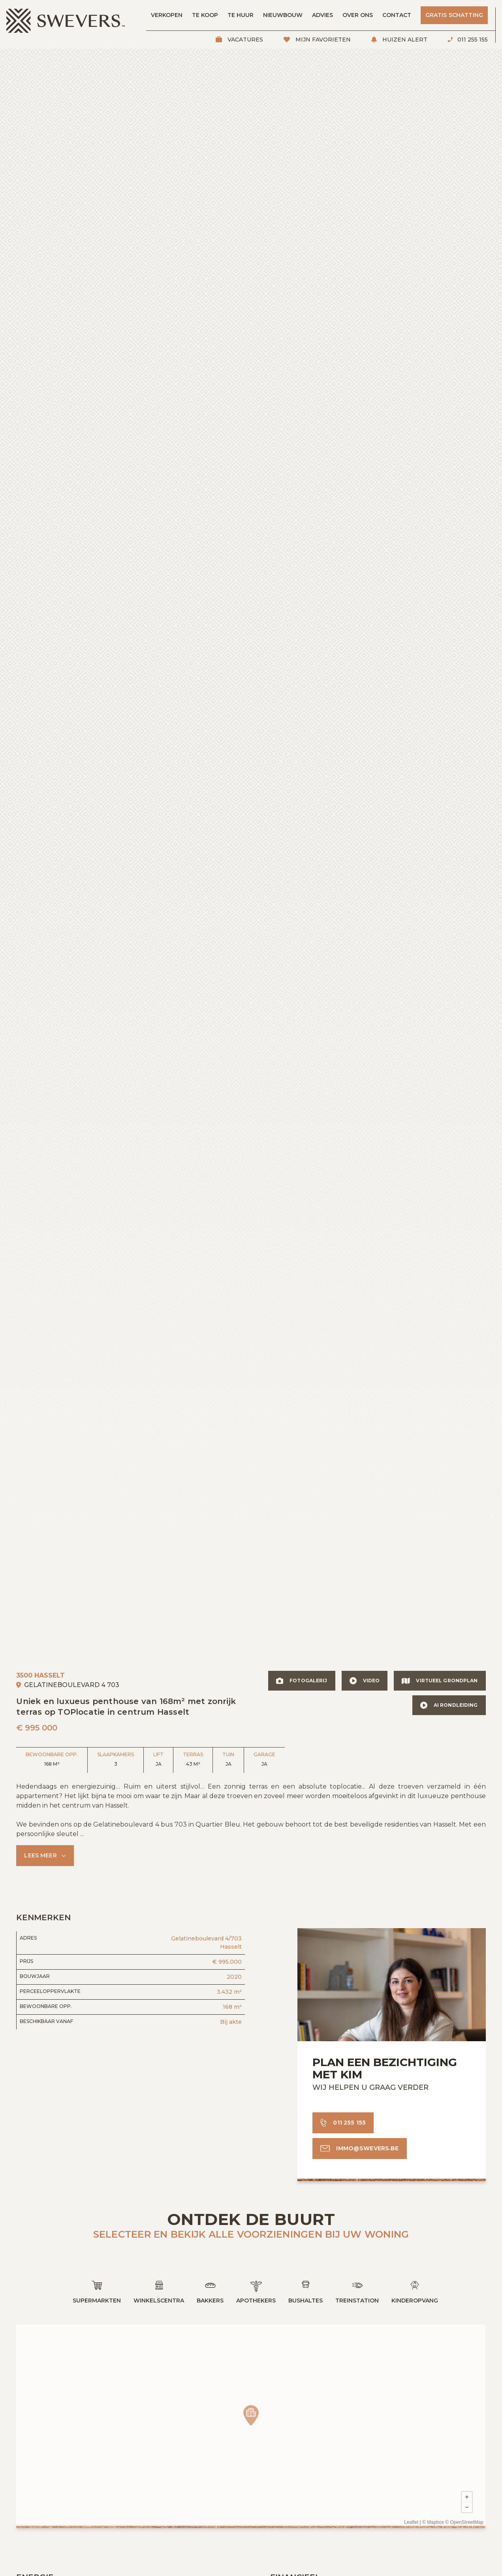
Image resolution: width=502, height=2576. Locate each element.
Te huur (240, 15)
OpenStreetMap (467, 2522)
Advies (322, 15)
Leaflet (411, 2522)
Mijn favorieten (322, 39)
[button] (44, 1855)
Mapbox (435, 2522)
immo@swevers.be (367, 2148)
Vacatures (244, 39)
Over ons (357, 15)
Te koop (205, 15)
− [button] (467, 2507)
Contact (396, 15)
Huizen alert (404, 39)
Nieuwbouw (283, 15)
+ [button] (467, 2497)
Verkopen (166, 15)
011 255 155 (472, 39)
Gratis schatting (454, 15)
